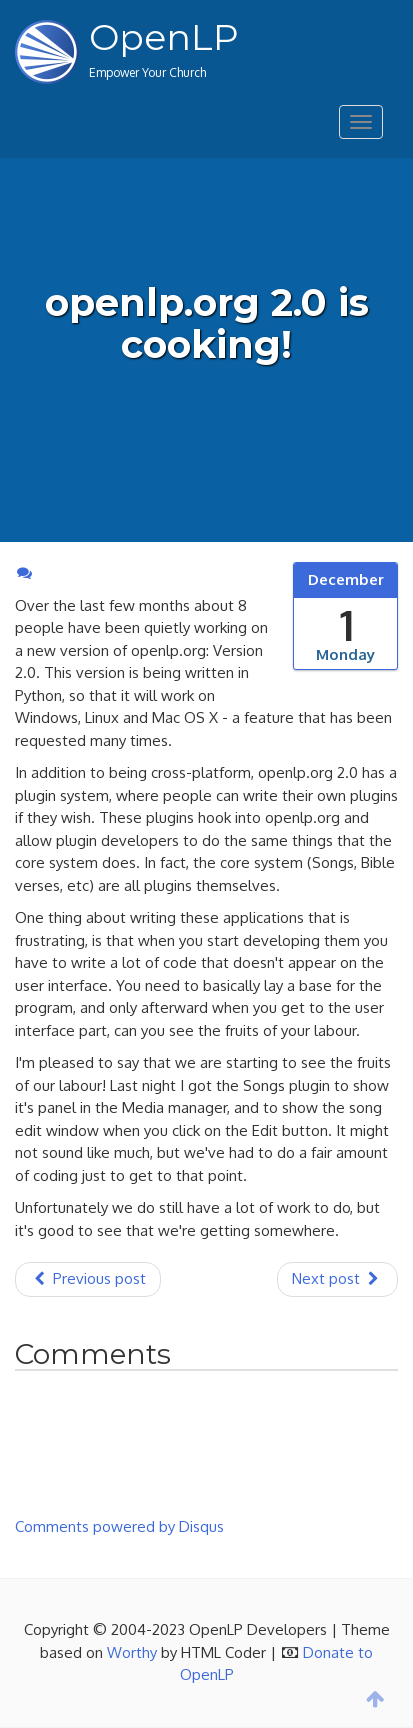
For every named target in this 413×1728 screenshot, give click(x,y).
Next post (337, 1278)
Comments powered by (119, 1526)
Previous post (88, 1278)
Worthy (132, 1652)
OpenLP (164, 37)
